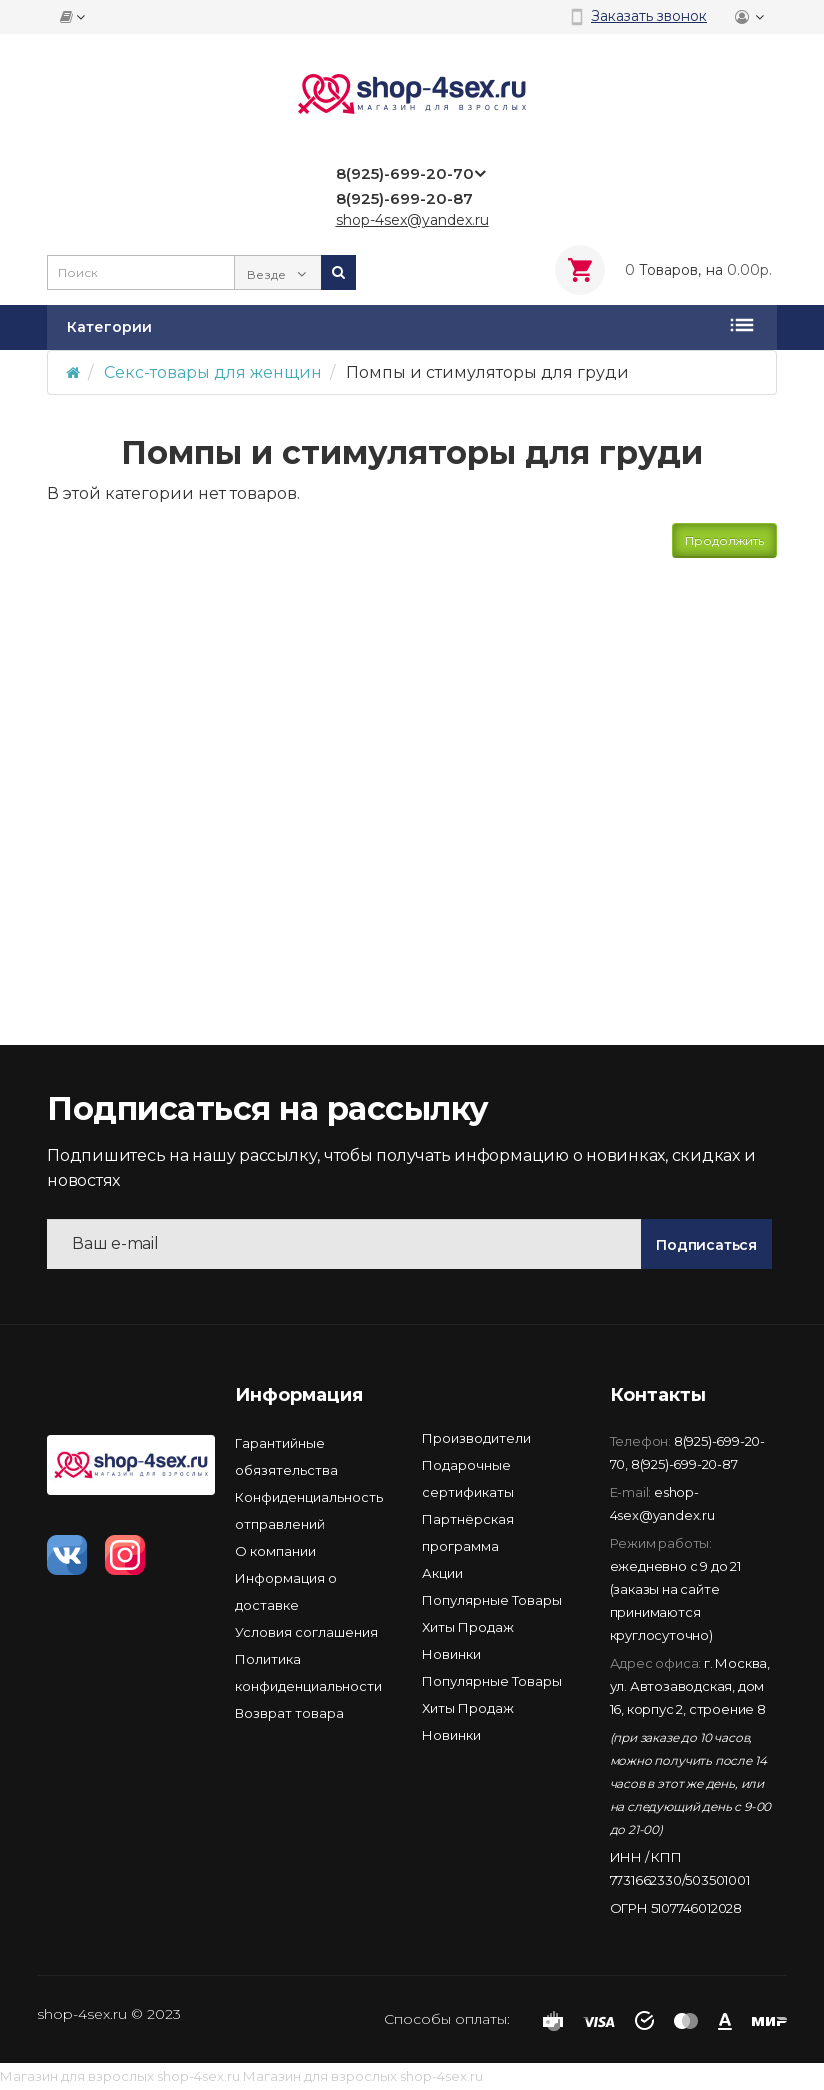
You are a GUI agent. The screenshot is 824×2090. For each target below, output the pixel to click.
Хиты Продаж (468, 1627)
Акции (442, 1573)
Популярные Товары (492, 1600)
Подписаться (706, 1245)
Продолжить (724, 540)
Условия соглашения (306, 1632)
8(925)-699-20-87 (684, 1464)
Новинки (451, 1654)
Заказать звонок (649, 16)
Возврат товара (289, 1713)
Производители (476, 1438)
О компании (275, 1551)
